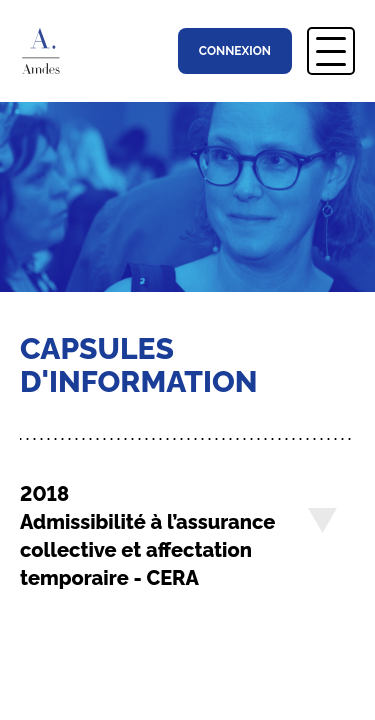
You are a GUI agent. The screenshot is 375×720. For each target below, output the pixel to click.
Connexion (235, 51)
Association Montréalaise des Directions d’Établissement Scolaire (49, 51)
